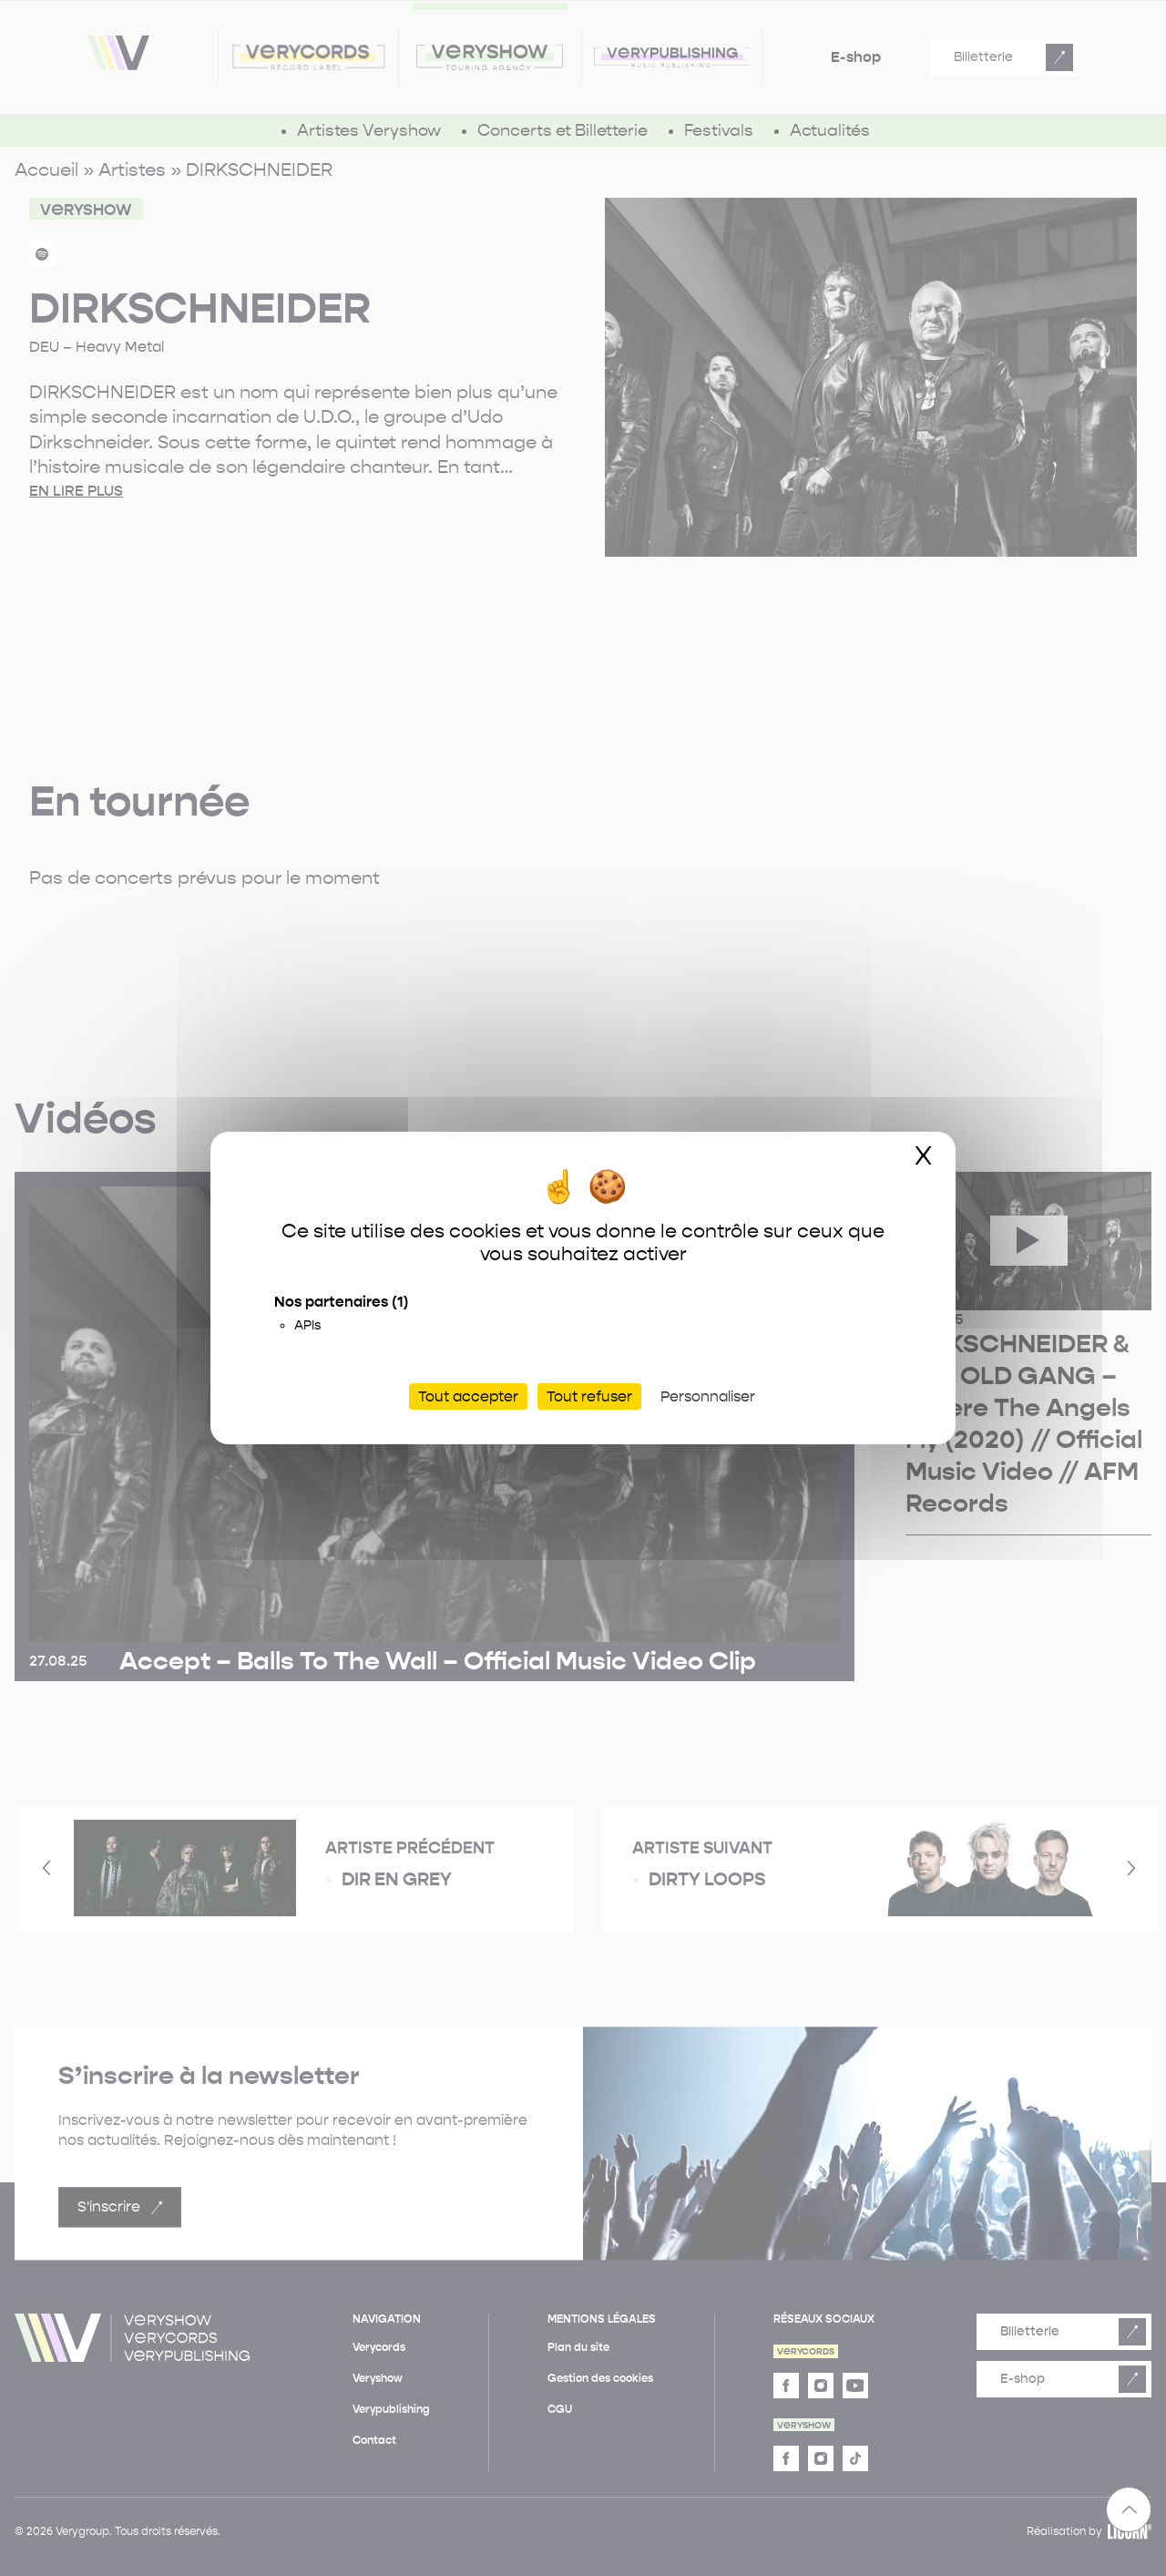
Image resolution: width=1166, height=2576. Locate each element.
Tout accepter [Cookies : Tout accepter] (468, 1396)
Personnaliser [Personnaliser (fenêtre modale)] (707, 1396)
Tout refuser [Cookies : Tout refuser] (589, 1396)
